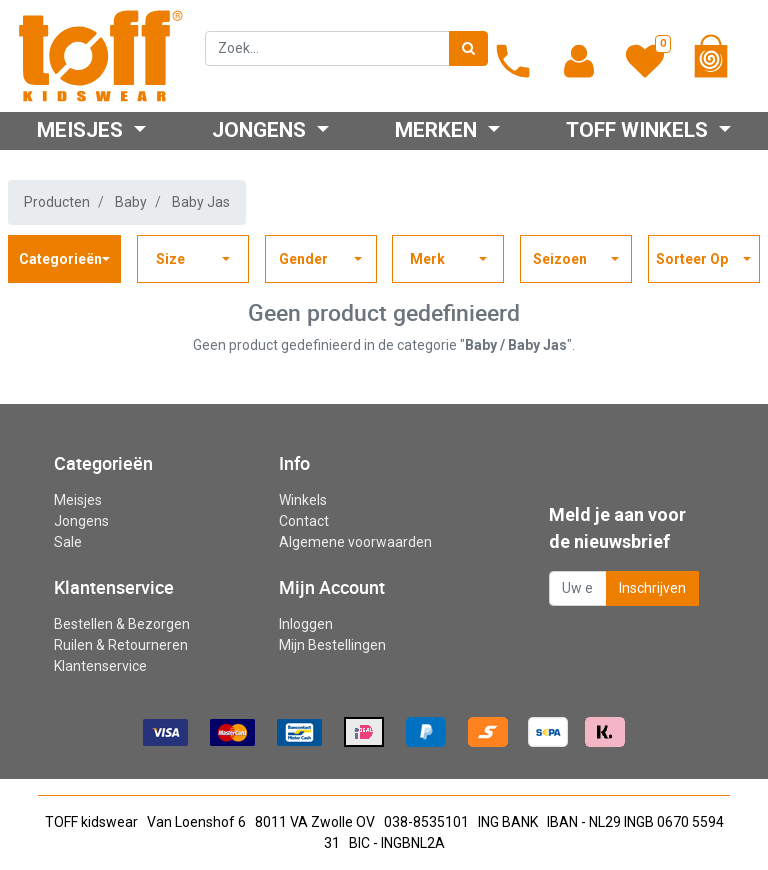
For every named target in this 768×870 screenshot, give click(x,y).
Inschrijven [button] (652, 588)
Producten (57, 202)
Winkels (303, 500)
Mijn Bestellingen (332, 645)
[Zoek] (468, 48)
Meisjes (78, 500)
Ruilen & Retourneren (121, 645)
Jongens (81, 521)
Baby (131, 202)
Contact (304, 521)
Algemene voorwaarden (355, 542)
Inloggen (306, 624)
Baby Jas (201, 202)
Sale (68, 542)
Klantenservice (100, 666)
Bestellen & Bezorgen (122, 624)
